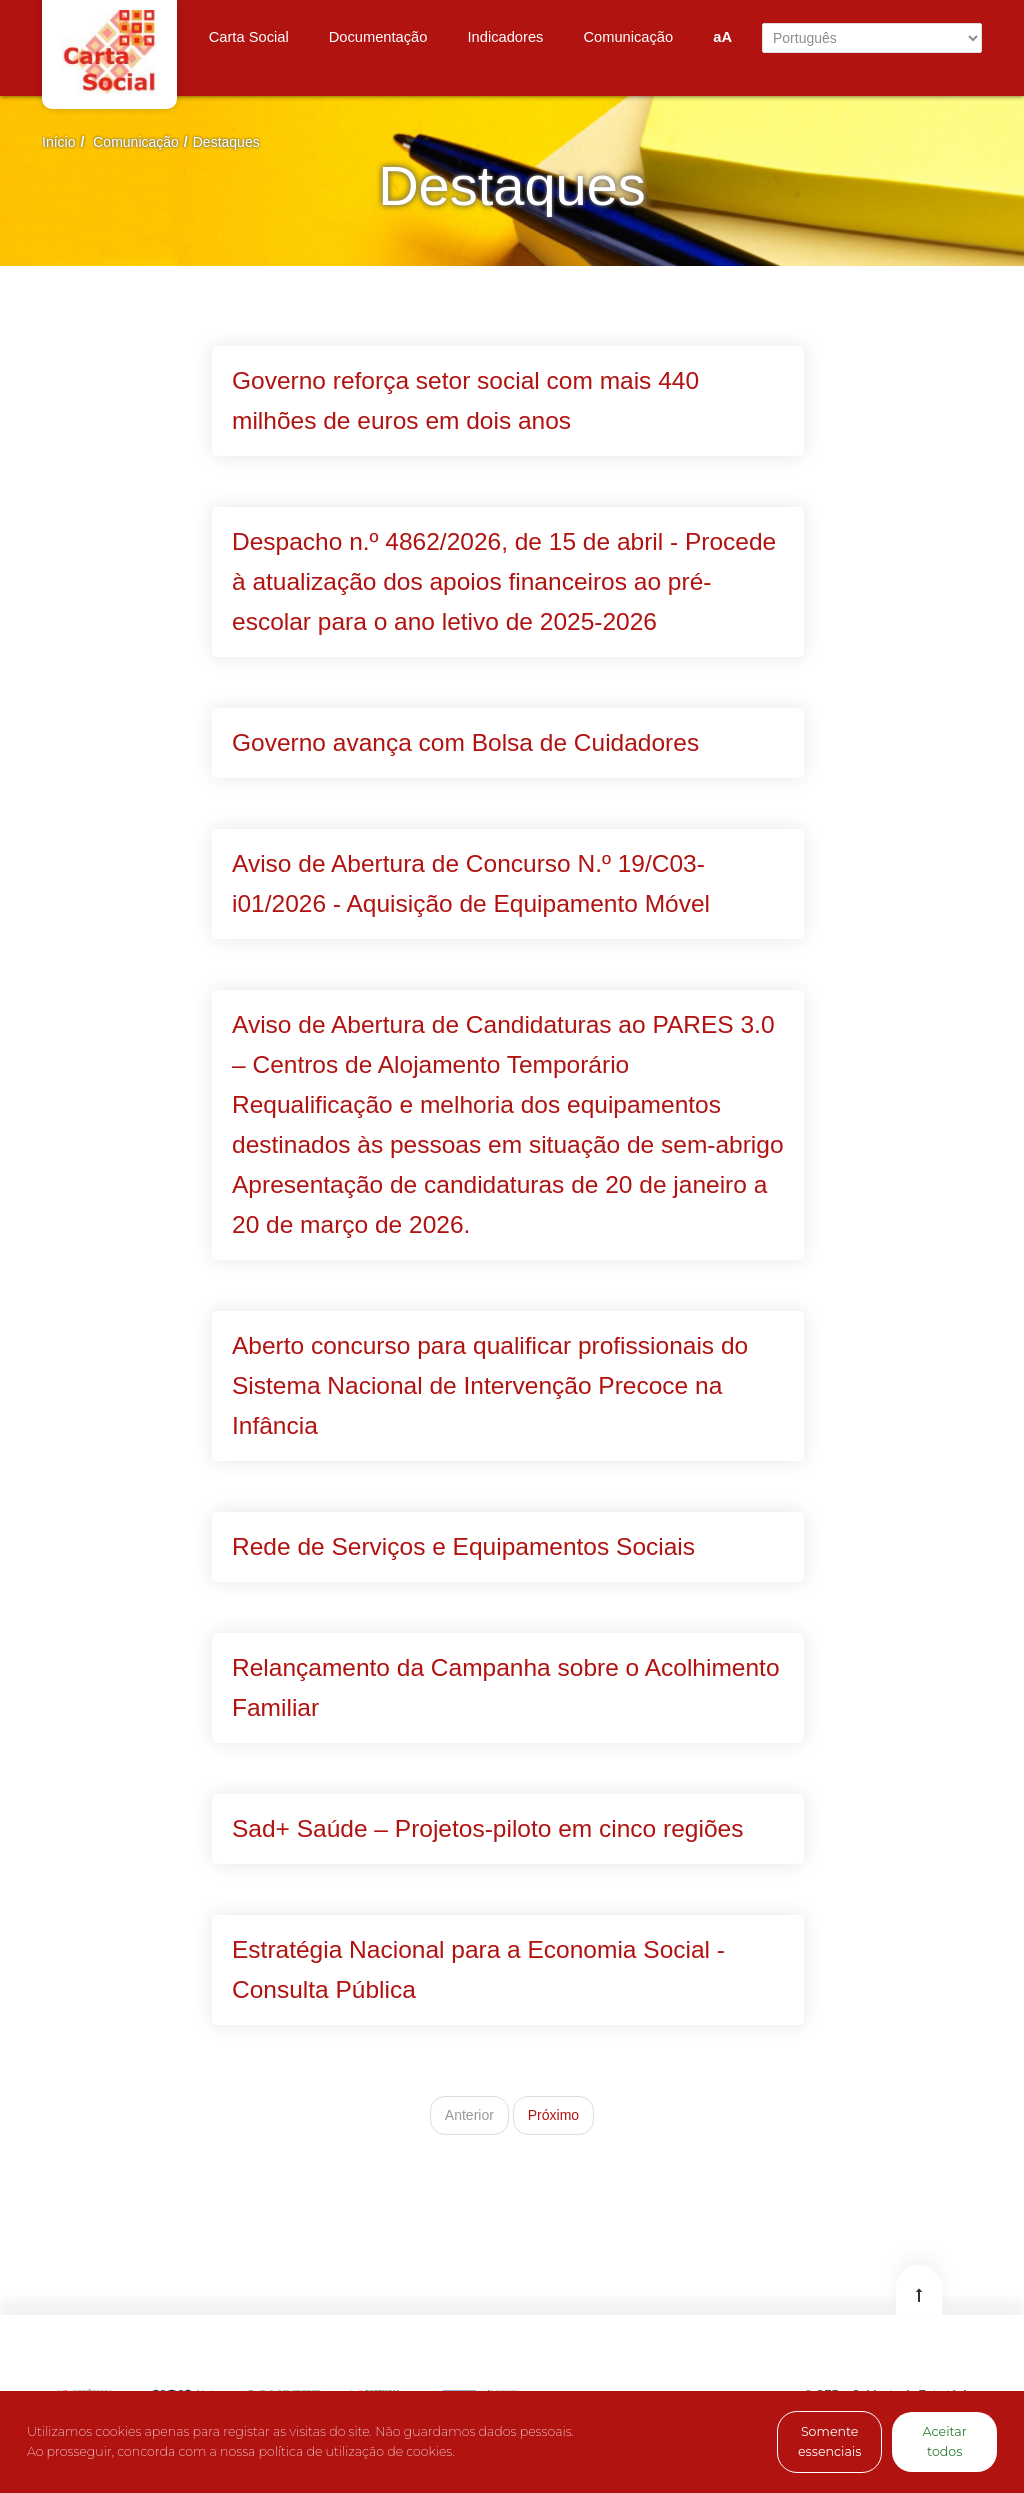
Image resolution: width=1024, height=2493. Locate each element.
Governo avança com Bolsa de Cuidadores (465, 742)
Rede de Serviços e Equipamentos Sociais (463, 1546)
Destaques (226, 142)
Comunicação (136, 142)
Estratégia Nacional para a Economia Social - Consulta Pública (478, 1969)
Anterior (469, 2115)
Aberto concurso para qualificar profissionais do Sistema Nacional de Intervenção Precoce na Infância (490, 1385)
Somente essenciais (829, 2441)
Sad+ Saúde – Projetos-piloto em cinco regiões (487, 1828)
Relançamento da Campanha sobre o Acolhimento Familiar (506, 1687)
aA (722, 37)
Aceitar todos (945, 2441)
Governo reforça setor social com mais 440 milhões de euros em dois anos (465, 400)
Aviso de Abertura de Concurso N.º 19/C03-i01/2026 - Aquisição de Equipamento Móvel (471, 883)
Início (58, 142)
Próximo (553, 2115)
